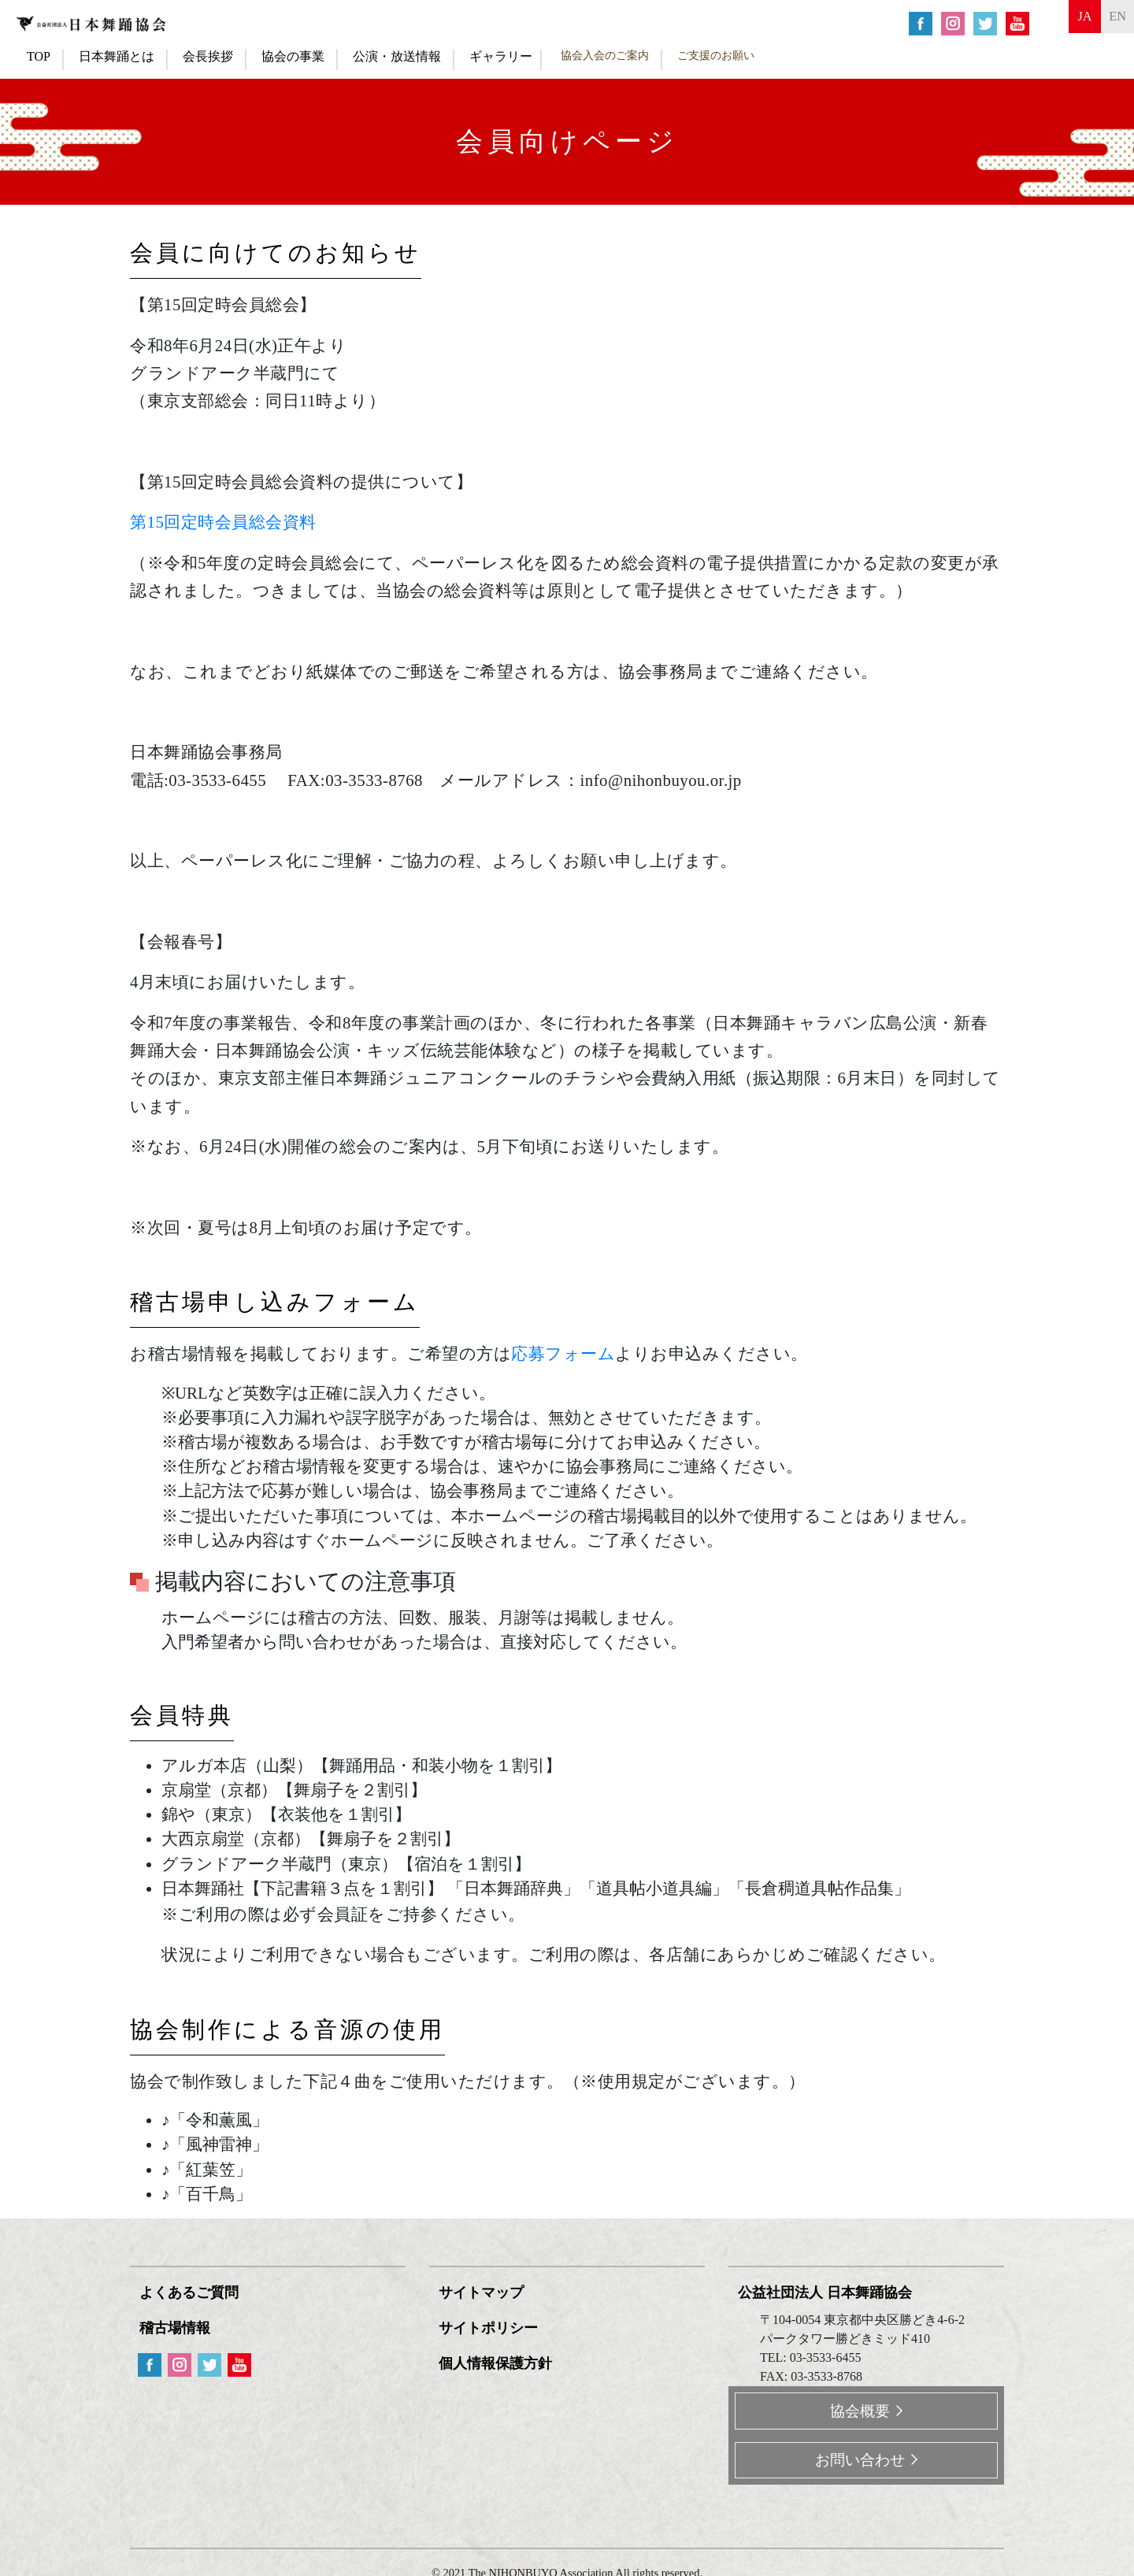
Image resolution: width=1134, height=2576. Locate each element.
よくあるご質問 (192, 2292)
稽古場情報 (178, 2325)
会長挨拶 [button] (208, 56)
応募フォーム (563, 1353)
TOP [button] (38, 56)
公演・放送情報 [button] (397, 56)
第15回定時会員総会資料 (223, 522)
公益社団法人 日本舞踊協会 (827, 2292)
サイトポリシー (491, 2325)
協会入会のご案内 (605, 55)
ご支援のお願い (715, 55)
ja (1062, 21)
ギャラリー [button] (500, 56)
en (1110, 21)
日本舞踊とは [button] (116, 56)
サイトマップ (484, 2292)
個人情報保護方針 (498, 2359)
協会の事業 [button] (292, 56)
